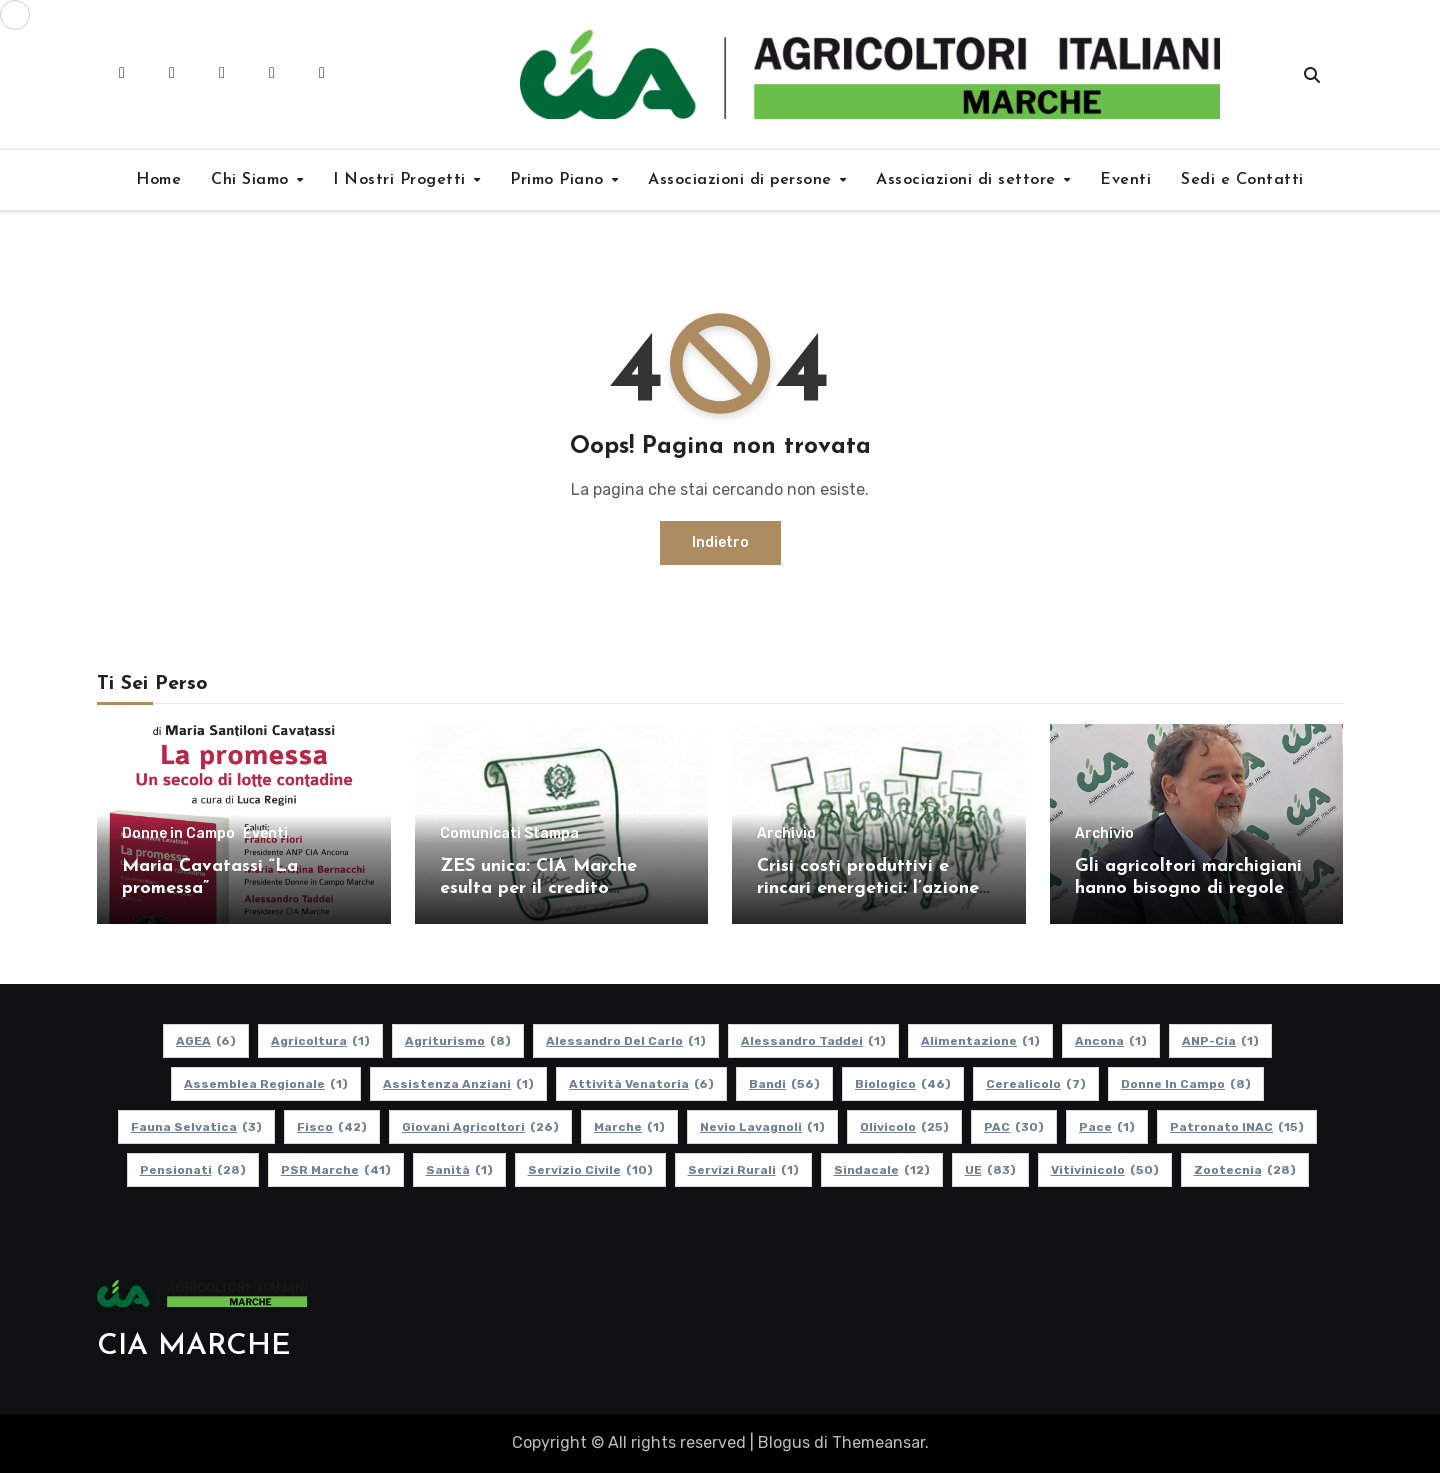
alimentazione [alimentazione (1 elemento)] (980, 1041)
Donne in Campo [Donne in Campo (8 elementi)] (1186, 1084)
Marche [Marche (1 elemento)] (629, 1127)
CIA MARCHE (194, 1346)
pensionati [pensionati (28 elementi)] (193, 1170)
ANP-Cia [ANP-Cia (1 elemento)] (1220, 1041)
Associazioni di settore (968, 180)
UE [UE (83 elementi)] (990, 1170)
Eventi (1125, 180)
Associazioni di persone (742, 180)
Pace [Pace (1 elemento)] (1107, 1127)
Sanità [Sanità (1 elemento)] (459, 1170)
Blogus (784, 1442)
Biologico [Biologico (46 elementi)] (903, 1084)
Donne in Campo (178, 834)
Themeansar (878, 1442)
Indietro (720, 542)
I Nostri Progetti (402, 180)
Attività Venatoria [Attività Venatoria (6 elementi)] (641, 1084)
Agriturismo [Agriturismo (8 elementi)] (458, 1041)
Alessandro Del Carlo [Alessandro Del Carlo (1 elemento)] (626, 1041)
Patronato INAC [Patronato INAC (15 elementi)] (1237, 1127)
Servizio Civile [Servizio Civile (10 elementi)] (590, 1170)
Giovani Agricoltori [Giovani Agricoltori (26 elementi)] (480, 1127)
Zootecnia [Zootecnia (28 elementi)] (1245, 1170)
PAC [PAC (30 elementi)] (1014, 1127)
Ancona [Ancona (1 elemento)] (1111, 1041)
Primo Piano (559, 180)
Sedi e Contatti (1242, 180)
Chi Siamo (252, 180)
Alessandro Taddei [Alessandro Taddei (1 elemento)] (813, 1041)
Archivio (786, 834)
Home (158, 180)
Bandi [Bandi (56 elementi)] (784, 1084)
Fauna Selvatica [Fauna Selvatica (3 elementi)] (196, 1127)
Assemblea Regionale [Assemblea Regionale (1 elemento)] (266, 1084)
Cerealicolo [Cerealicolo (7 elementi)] (1036, 1084)
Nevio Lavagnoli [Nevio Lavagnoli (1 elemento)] (762, 1127)
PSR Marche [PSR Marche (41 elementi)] (336, 1170)
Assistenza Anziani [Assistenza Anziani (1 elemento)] (458, 1084)
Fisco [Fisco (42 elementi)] (332, 1127)
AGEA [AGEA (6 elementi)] (206, 1041)
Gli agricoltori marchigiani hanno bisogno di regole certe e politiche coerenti (1188, 888)
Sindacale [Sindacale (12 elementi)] (882, 1170)
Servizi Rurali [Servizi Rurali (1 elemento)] (743, 1170)
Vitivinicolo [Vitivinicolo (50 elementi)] (1105, 1170)
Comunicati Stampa (509, 834)
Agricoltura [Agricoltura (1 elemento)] (320, 1041)
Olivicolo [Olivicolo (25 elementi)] (904, 1127)
